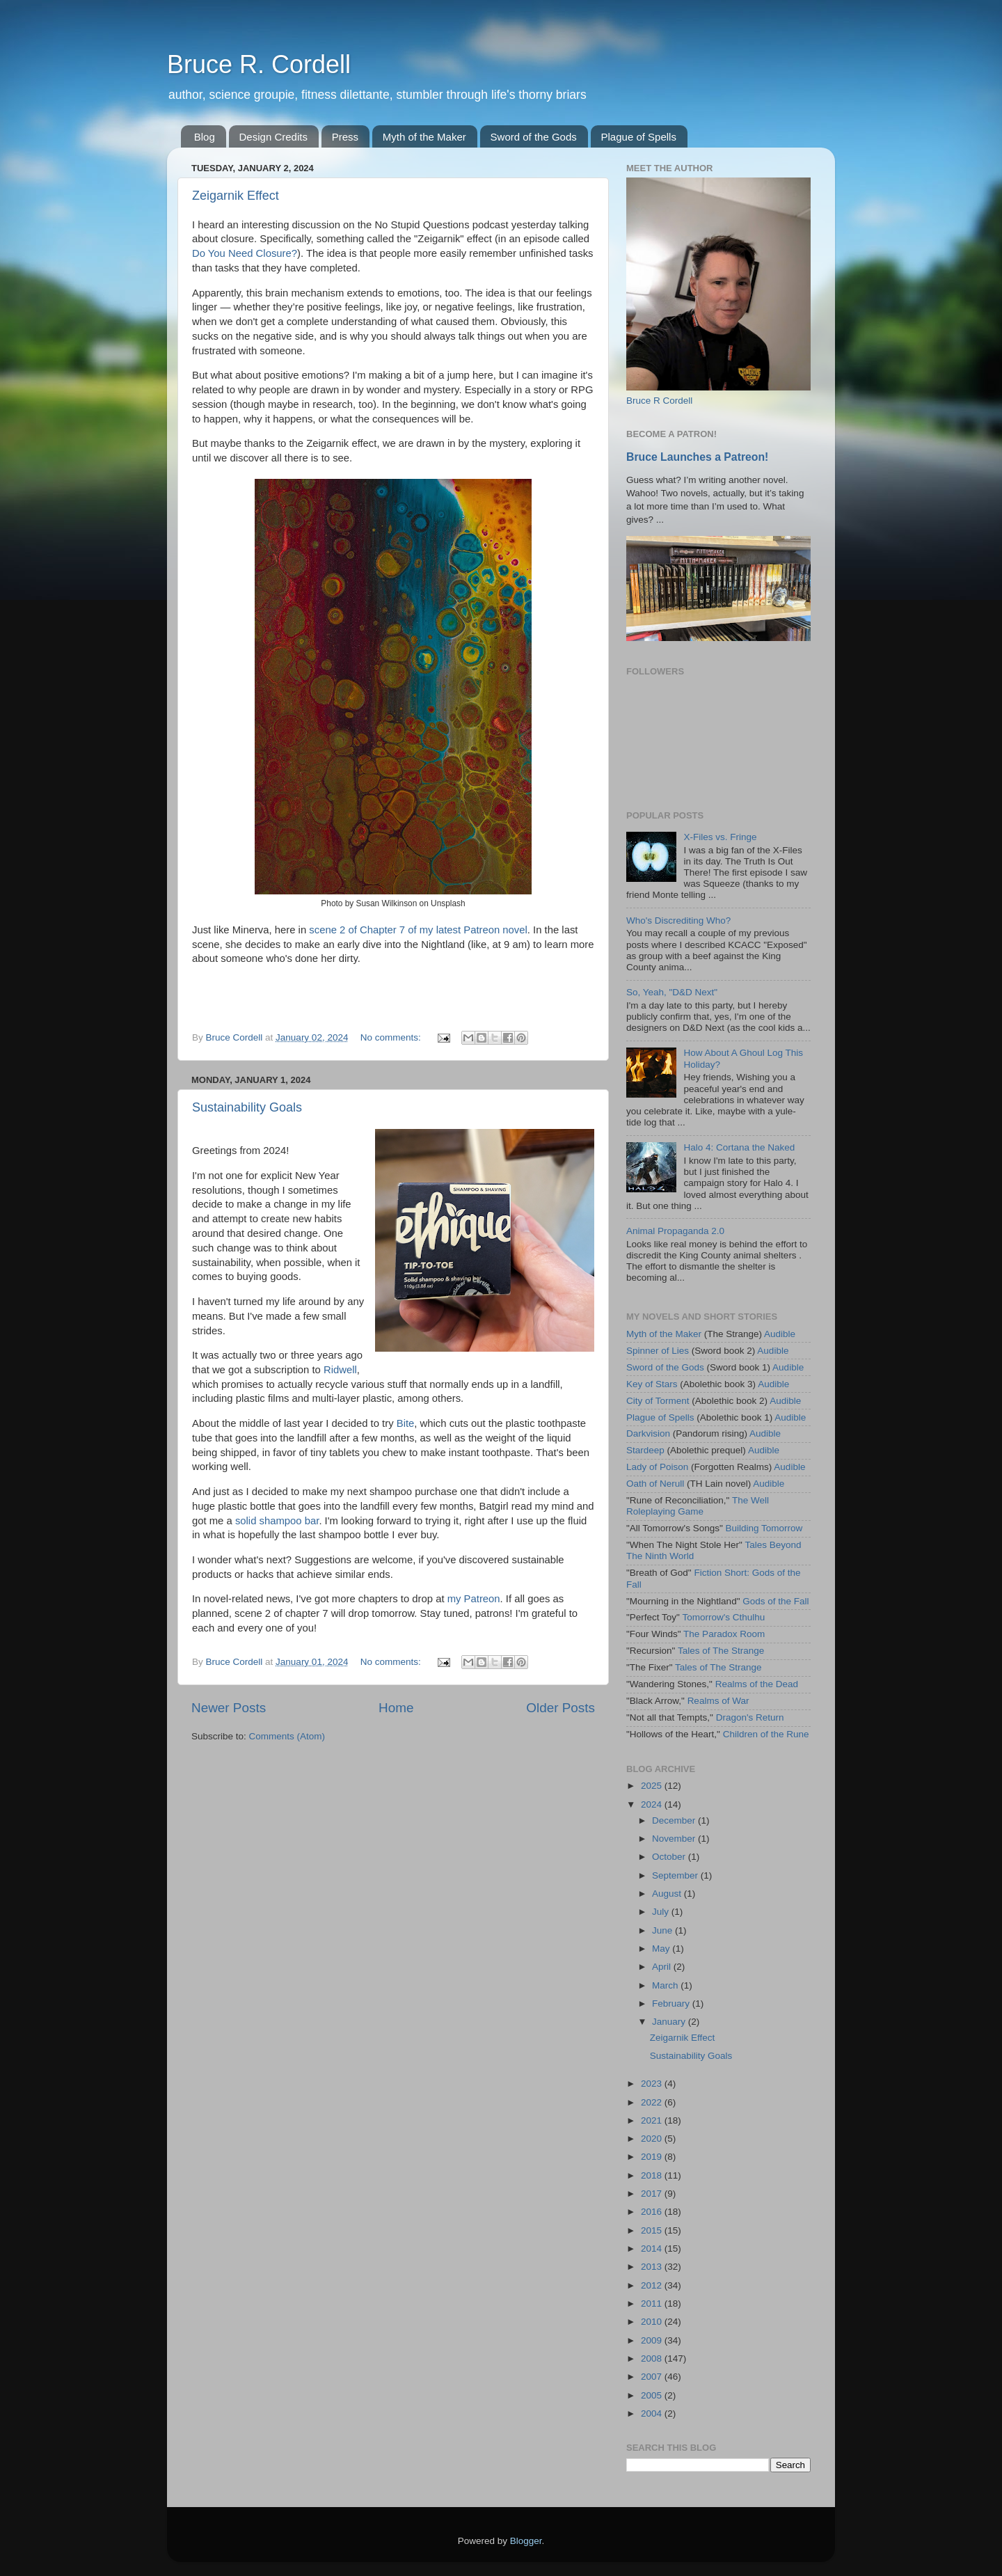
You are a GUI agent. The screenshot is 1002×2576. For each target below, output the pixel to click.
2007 (653, 2376)
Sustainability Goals (247, 1107)
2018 (653, 2175)
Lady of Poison (657, 1467)
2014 (653, 2248)
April (663, 1966)
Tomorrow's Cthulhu (723, 1617)
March (666, 1985)
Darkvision (648, 1433)
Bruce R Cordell (659, 400)
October (670, 1856)
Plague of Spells (638, 137)
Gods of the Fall (775, 1601)
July (661, 1911)
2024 (653, 1804)
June (663, 1930)
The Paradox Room (724, 1634)
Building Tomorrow (763, 1528)
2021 (653, 2120)
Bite (406, 1423)
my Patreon (473, 1598)
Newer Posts (228, 1707)
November (675, 1838)
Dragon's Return (750, 1717)
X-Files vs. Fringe (719, 837)
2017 (653, 2193)
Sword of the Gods (534, 137)
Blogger (526, 2541)
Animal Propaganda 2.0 (675, 1231)
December (675, 1820)
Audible (779, 1334)
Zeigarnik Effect (235, 196)
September (676, 1875)
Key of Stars (652, 1384)
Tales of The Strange (721, 1650)
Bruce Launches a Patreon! (697, 457)
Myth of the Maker (424, 137)
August (668, 1893)
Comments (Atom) (287, 1736)
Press (345, 137)
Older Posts (560, 1707)
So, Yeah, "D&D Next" (671, 992)
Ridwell (340, 1369)
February (672, 2003)
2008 (653, 2358)
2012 (653, 2285)
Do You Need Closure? (244, 253)
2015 (653, 2230)
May (662, 1948)
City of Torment (658, 1401)
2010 (653, 2321)
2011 (653, 2303)
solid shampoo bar (277, 1520)
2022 (653, 2102)
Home (396, 1707)
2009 (653, 2340)
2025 (653, 1785)
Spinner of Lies (657, 1350)
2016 (653, 2211)
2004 (653, 2413)
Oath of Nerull (655, 1483)
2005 (653, 2395)
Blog (204, 137)
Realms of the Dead (756, 1684)
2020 (653, 2138)
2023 (653, 2083)
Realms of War (718, 1701)
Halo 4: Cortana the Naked (739, 1147)
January (670, 2021)
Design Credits (273, 137)
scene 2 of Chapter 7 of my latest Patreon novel (418, 929)
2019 (653, 2156)
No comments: (392, 1037)
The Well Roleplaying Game (697, 1506)
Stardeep (645, 1450)
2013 (653, 2266)
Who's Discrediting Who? (678, 920)
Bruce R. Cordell (259, 64)
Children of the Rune (766, 1734)
